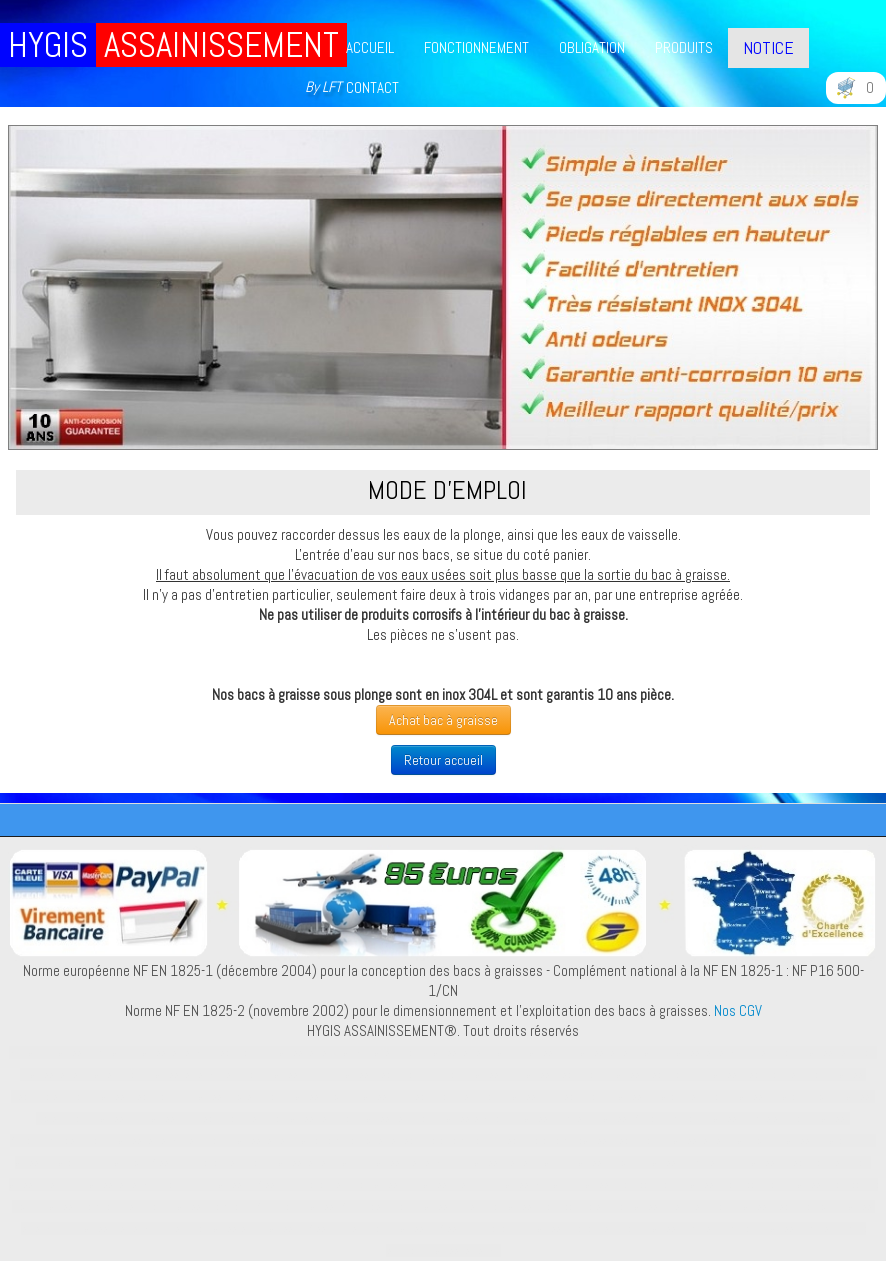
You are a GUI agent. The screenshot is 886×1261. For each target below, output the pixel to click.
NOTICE (768, 47)
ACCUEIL (370, 47)
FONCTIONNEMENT (476, 47)
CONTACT (372, 87)
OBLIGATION (592, 47)
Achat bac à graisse (443, 720)
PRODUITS (684, 47)
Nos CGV (738, 1010)
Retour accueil (443, 760)
